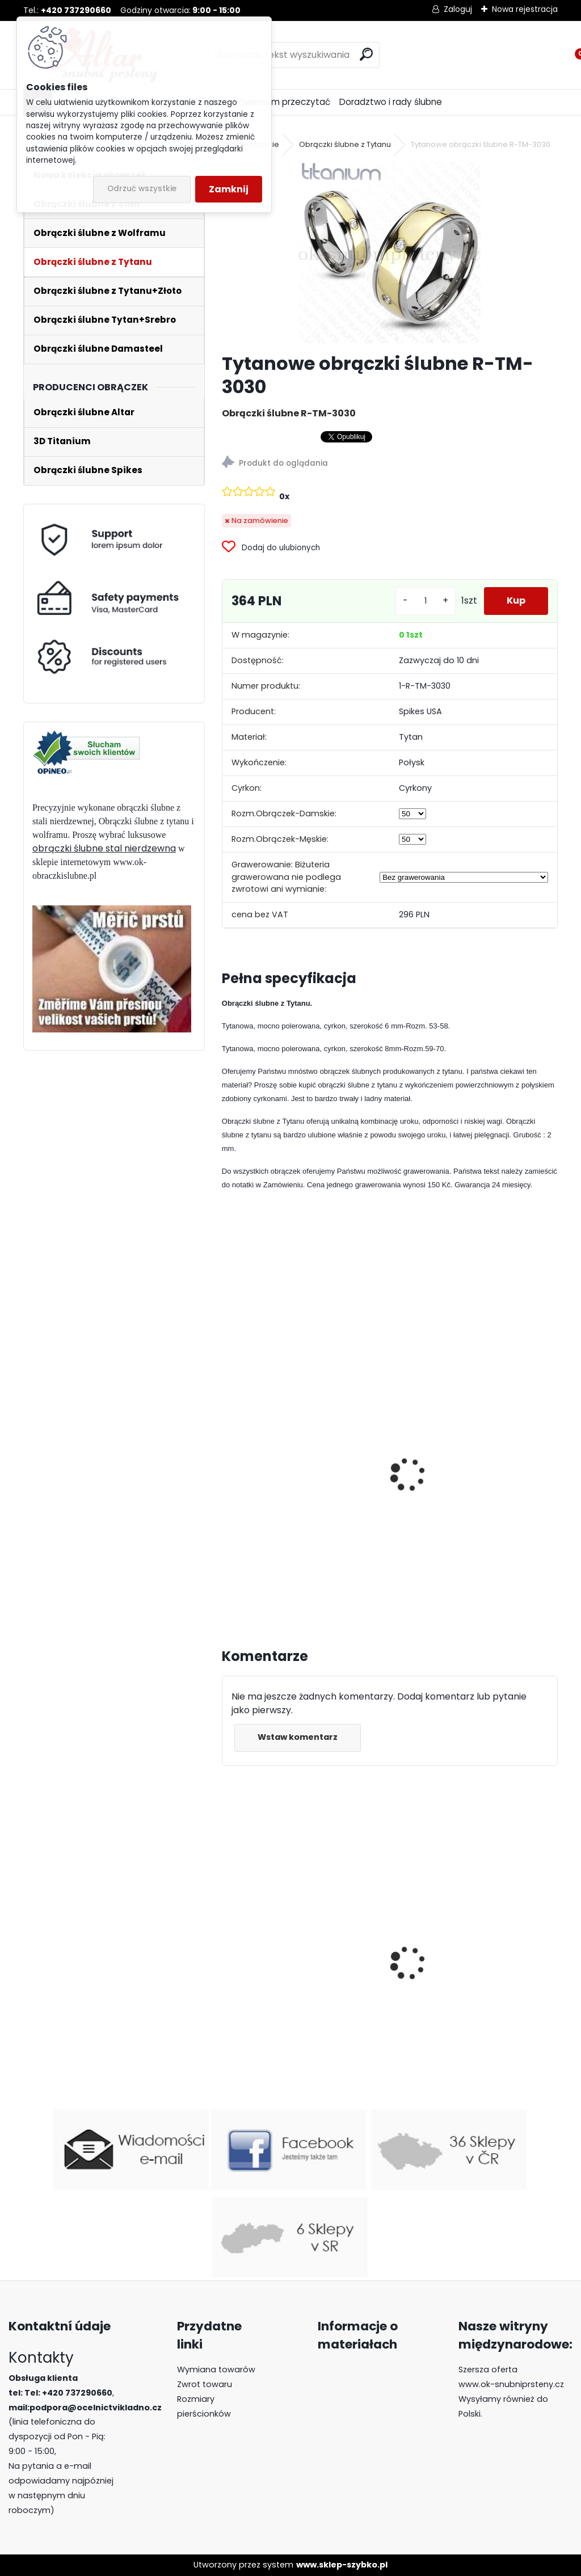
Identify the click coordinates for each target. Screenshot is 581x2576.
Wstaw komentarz (298, 1737)
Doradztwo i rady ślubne (390, 102)
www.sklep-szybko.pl (342, 2564)
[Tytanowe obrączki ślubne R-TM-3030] (390, 252)
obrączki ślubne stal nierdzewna (104, 848)
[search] (366, 54)
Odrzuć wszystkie (141, 188)
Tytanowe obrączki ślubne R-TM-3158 (302, 1493)
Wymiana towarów (216, 2369)
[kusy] (425, 601)
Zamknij (229, 189)
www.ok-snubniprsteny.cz (511, 2384)
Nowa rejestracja (525, 9)
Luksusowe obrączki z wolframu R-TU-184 (300, 2001)
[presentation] (227, 1462)
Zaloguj (458, 9)
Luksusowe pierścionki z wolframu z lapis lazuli (454, 1983)
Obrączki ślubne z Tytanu (345, 144)
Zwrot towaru (204, 2384)
